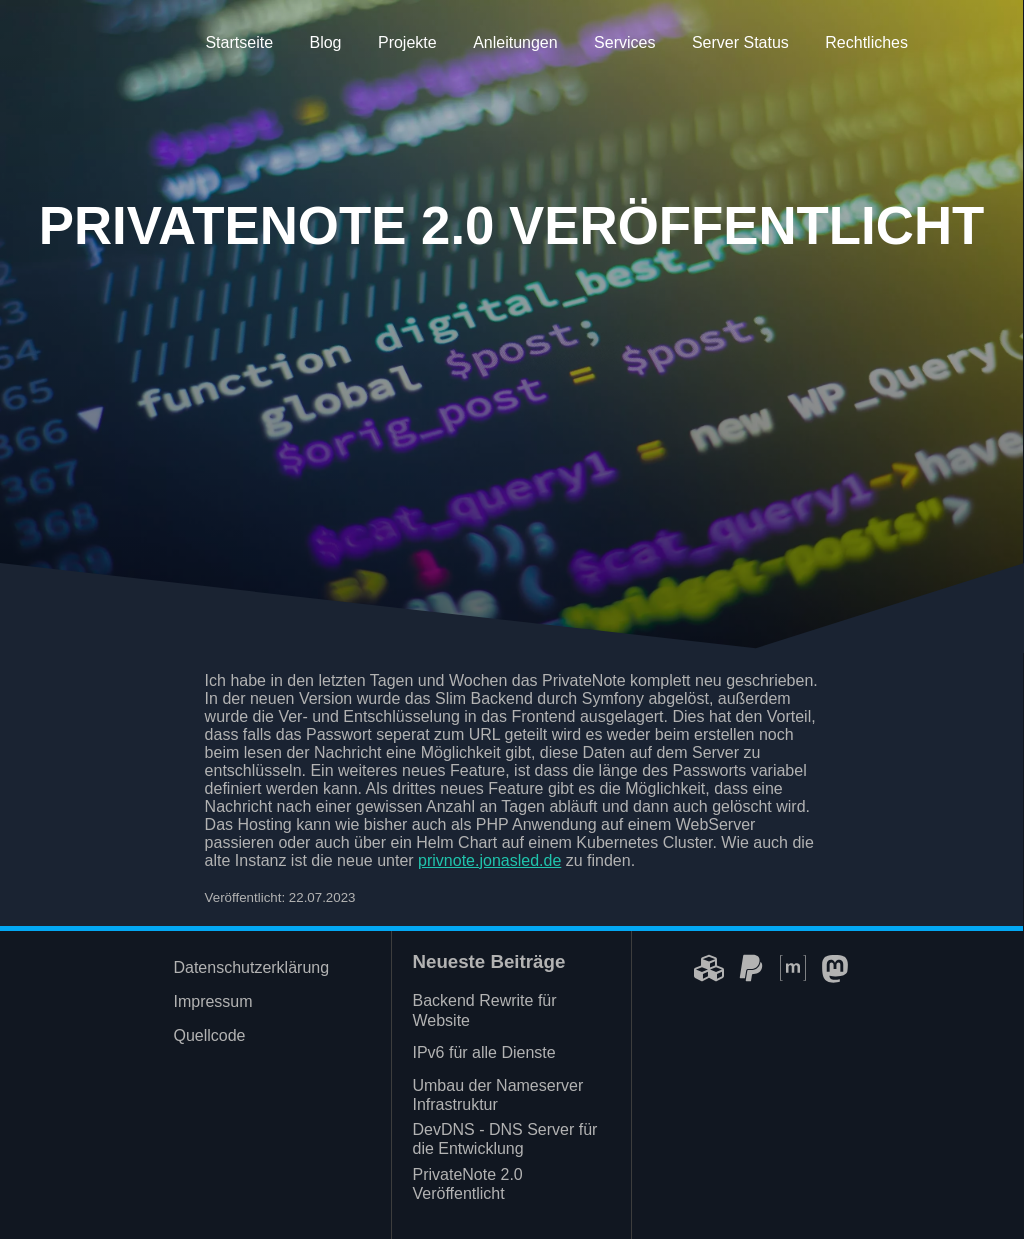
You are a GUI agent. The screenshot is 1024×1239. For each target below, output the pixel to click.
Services (624, 42)
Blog (325, 42)
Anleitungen (515, 42)
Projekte (407, 42)
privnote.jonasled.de (489, 860)
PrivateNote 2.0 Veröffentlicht (467, 1184)
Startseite (239, 42)
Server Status (740, 42)
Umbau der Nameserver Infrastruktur (497, 1095)
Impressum (212, 1001)
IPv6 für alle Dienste (483, 1052)
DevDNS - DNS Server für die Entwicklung (504, 1139)
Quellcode (209, 1035)
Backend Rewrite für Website (484, 1010)
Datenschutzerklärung (251, 967)
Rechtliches (866, 42)
